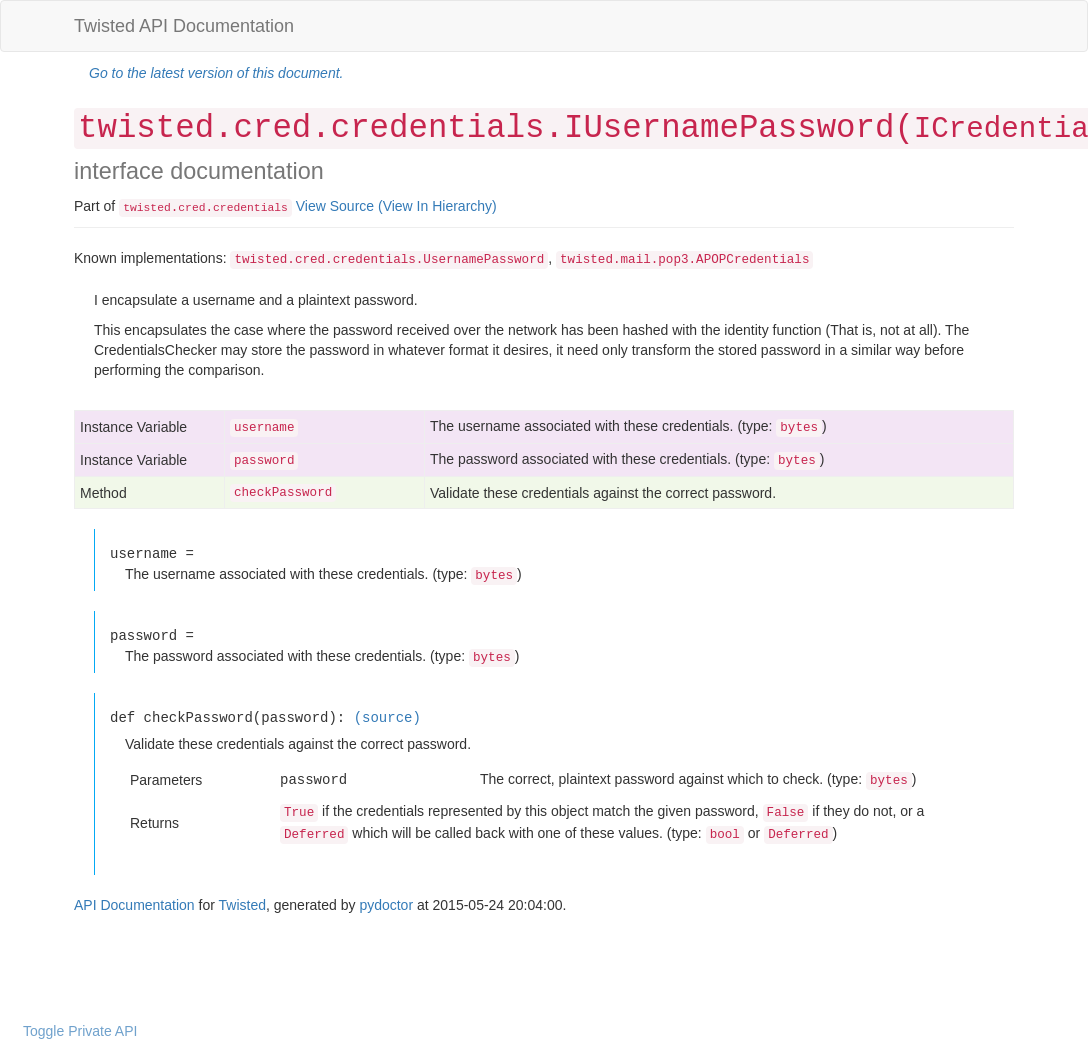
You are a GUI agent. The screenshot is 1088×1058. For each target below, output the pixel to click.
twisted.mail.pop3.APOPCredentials (684, 260)
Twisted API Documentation (184, 26)
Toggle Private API (80, 1031)
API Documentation (134, 905)
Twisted (242, 905)
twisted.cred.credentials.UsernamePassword (389, 260)
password (264, 461)
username (264, 428)
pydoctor (386, 905)
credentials (250, 208)
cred (191, 208)
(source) (387, 717)
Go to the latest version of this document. (216, 73)
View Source (335, 206)
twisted (147, 208)
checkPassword (283, 493)
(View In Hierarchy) (437, 206)
